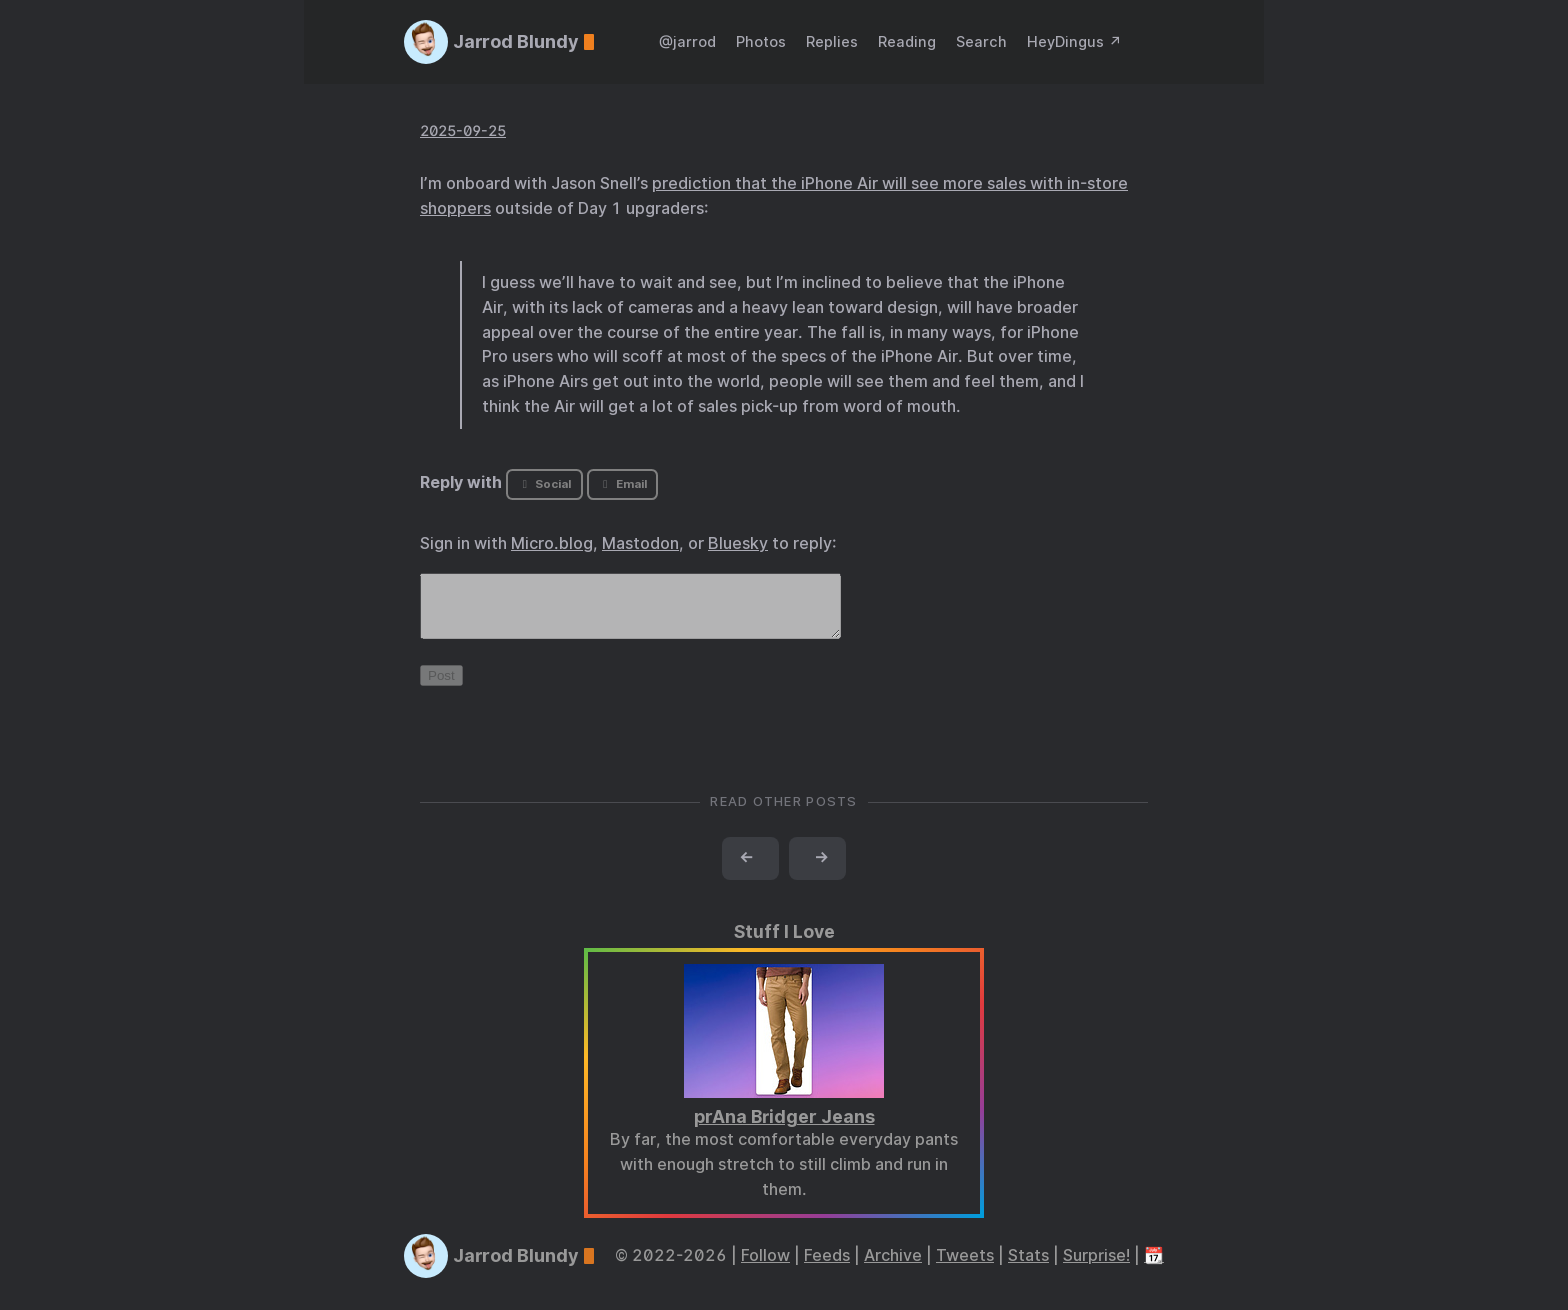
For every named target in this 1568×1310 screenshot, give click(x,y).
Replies (832, 41)
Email (622, 484)
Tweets (965, 1267)
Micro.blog (552, 543)
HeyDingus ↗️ (1074, 41)
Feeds (827, 1267)
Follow (765, 1267)
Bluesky (738, 543)
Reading (907, 41)
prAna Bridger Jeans (784, 1128)
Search (981, 41)
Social (544, 484)
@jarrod (687, 41)
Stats (1028, 1267)
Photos (761, 41)
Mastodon (640, 543)
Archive (893, 1267)
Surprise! (1096, 1267)
